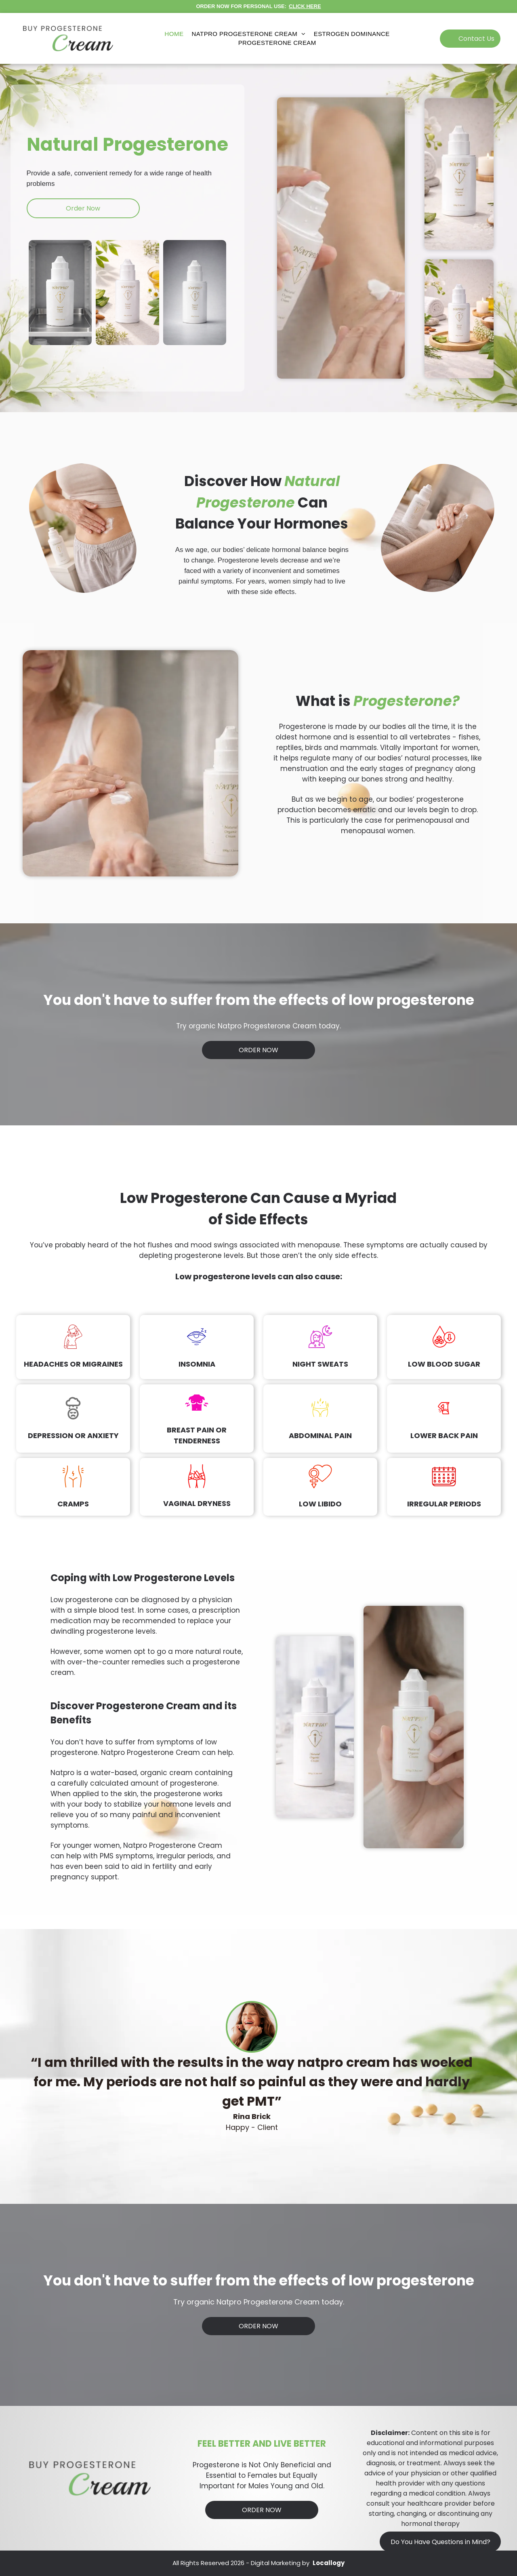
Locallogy (329, 2563)
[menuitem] (174, 34)
